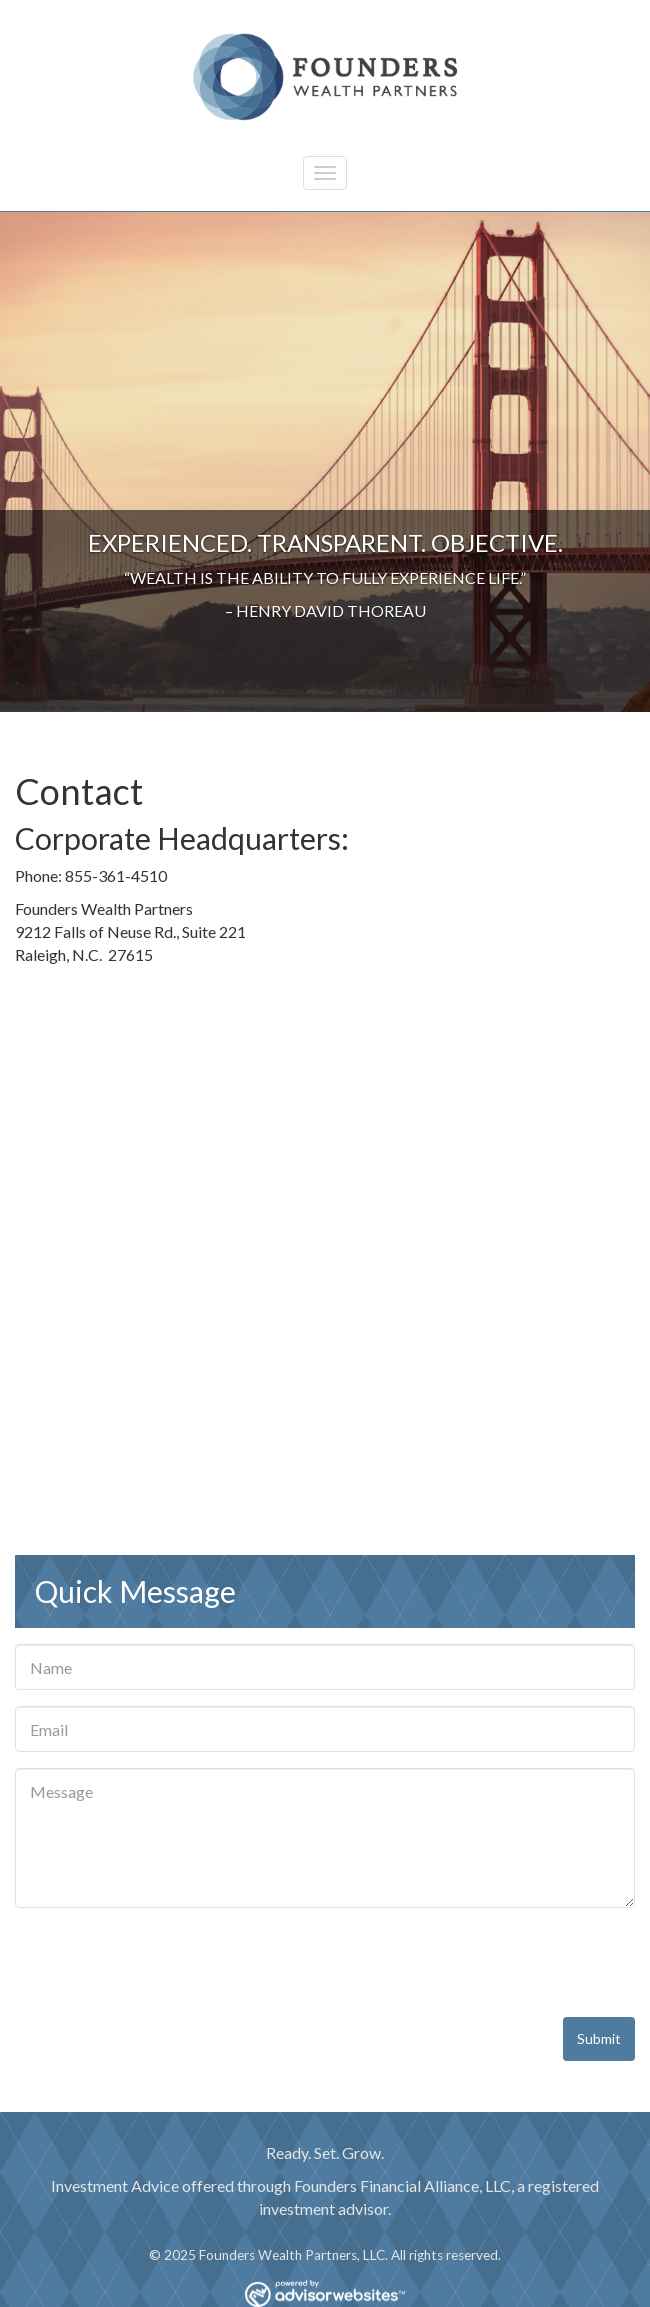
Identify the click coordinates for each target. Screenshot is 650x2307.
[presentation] (167, 1963)
